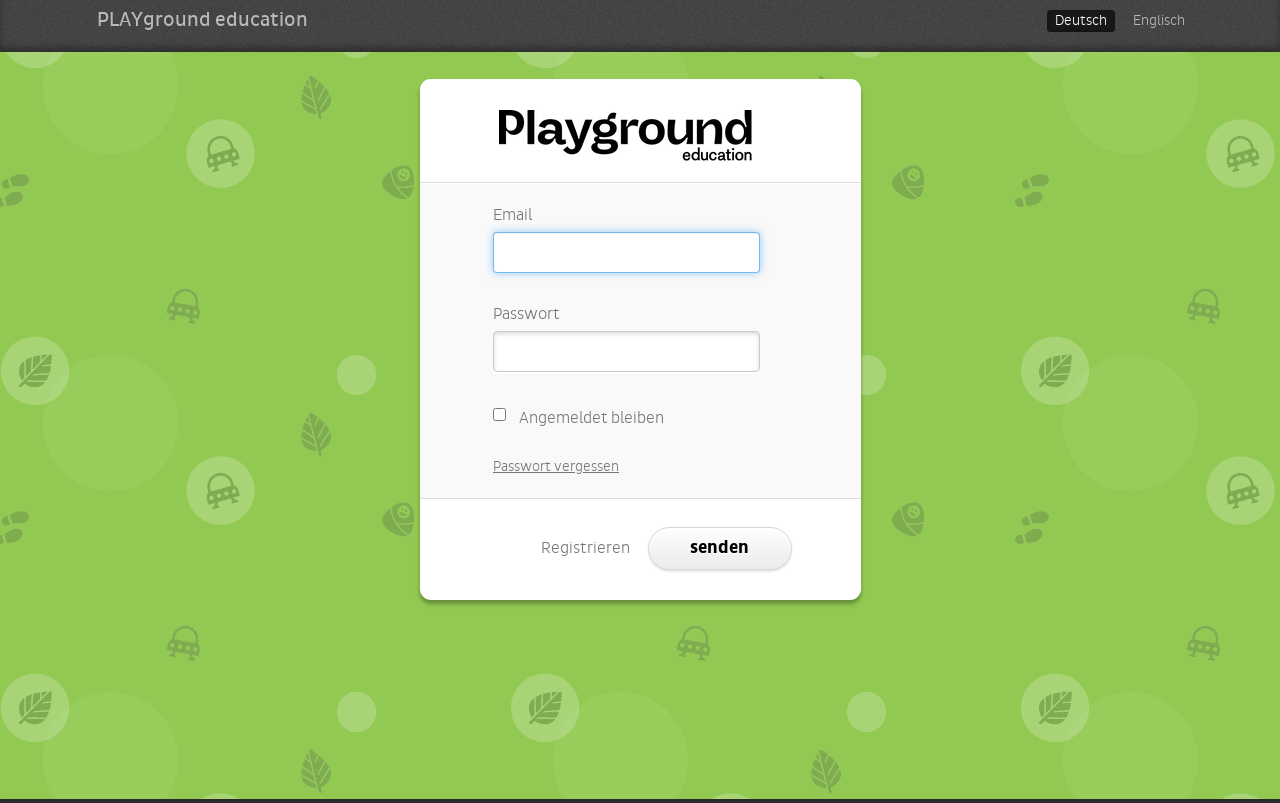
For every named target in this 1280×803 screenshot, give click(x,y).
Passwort (526, 314)
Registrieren (585, 548)
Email (512, 215)
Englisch (1159, 21)
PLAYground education (202, 20)
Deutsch (1081, 21)
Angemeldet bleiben (579, 415)
